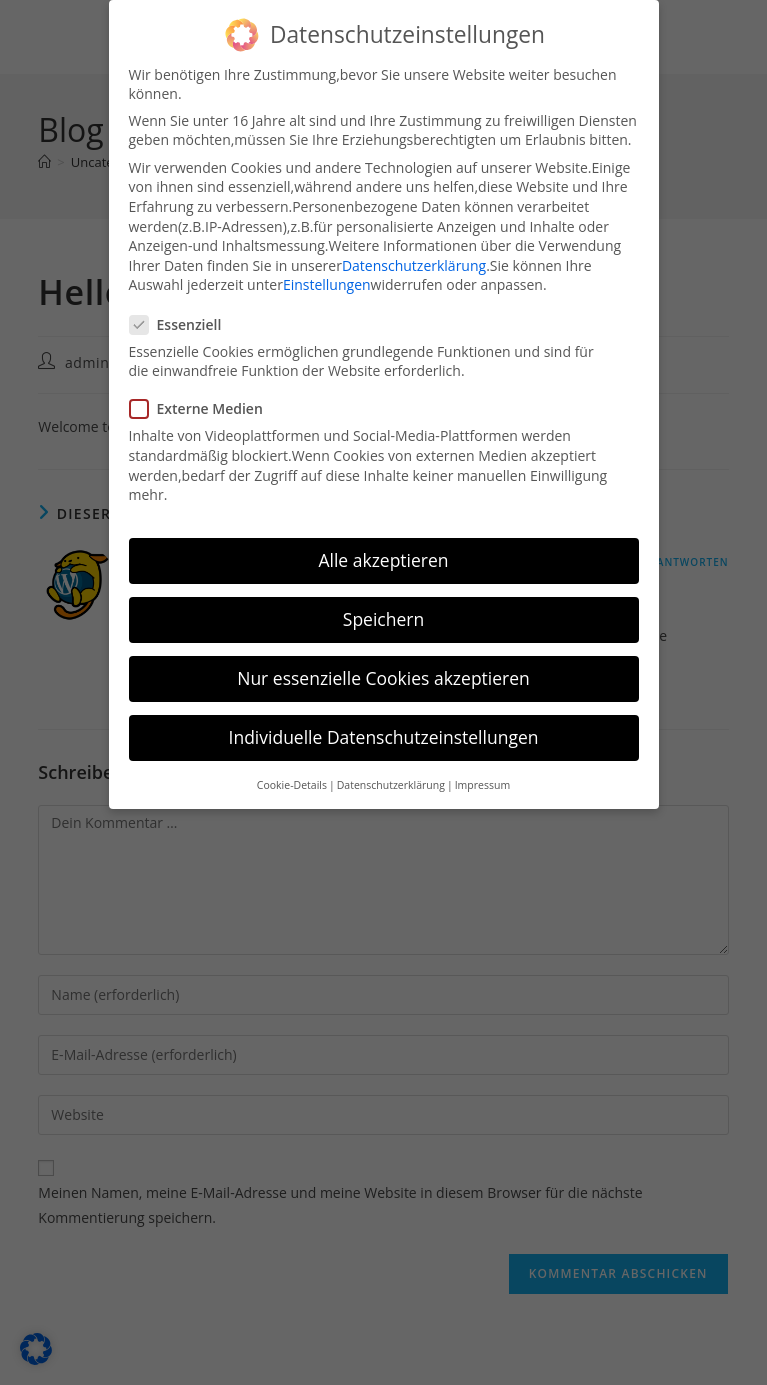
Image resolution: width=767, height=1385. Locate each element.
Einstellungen (327, 284)
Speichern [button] (383, 619)
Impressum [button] (482, 785)
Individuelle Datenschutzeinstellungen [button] (384, 737)
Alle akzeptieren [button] (383, 560)
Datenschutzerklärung (414, 265)
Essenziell (184, 324)
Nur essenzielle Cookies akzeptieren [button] (383, 678)
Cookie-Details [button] (292, 785)
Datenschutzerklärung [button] (391, 785)
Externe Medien (204, 408)
